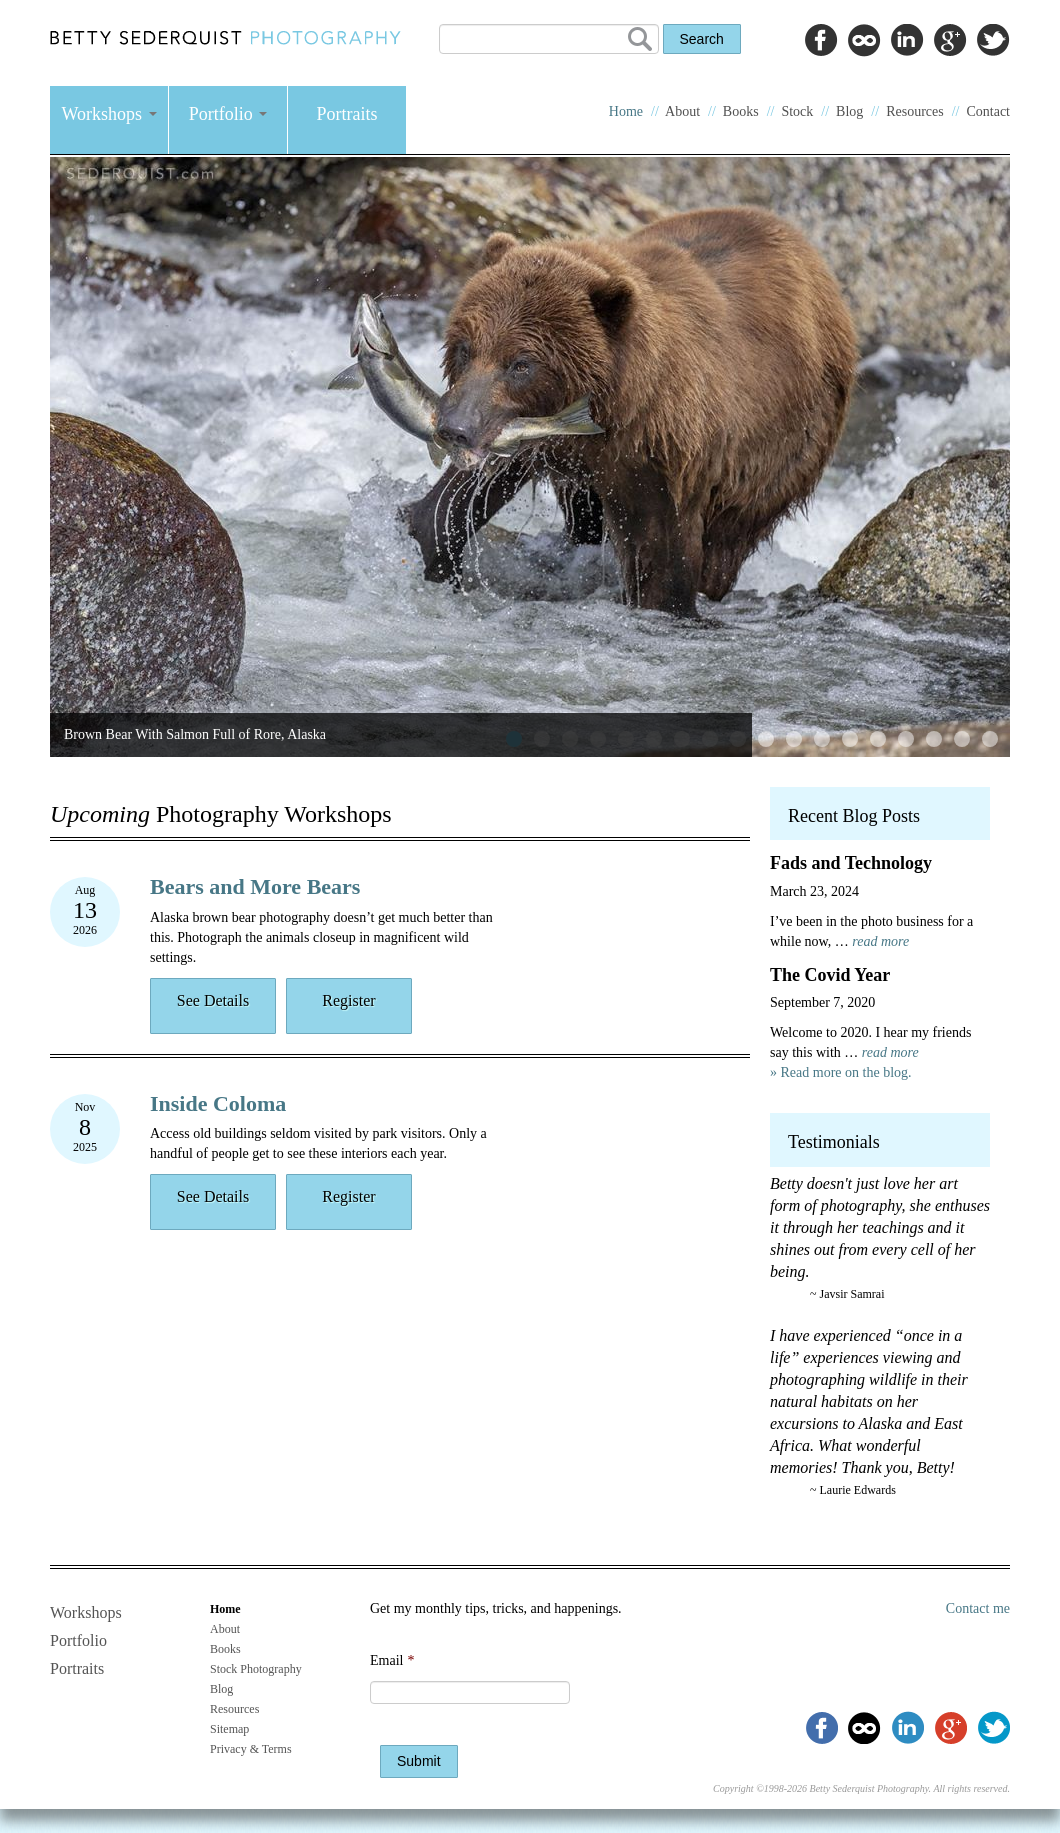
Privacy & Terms (251, 1749)
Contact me (978, 1608)
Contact (988, 111)
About (682, 111)
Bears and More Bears (255, 886)
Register (348, 1000)
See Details (213, 1000)
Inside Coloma (218, 1103)
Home (626, 111)
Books (741, 111)
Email (392, 1660)
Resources (915, 111)
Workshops (108, 114)
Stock (797, 111)
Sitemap (229, 1729)
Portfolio (228, 114)
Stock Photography (256, 1669)
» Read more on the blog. (841, 1072)
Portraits (347, 114)
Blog (849, 111)
